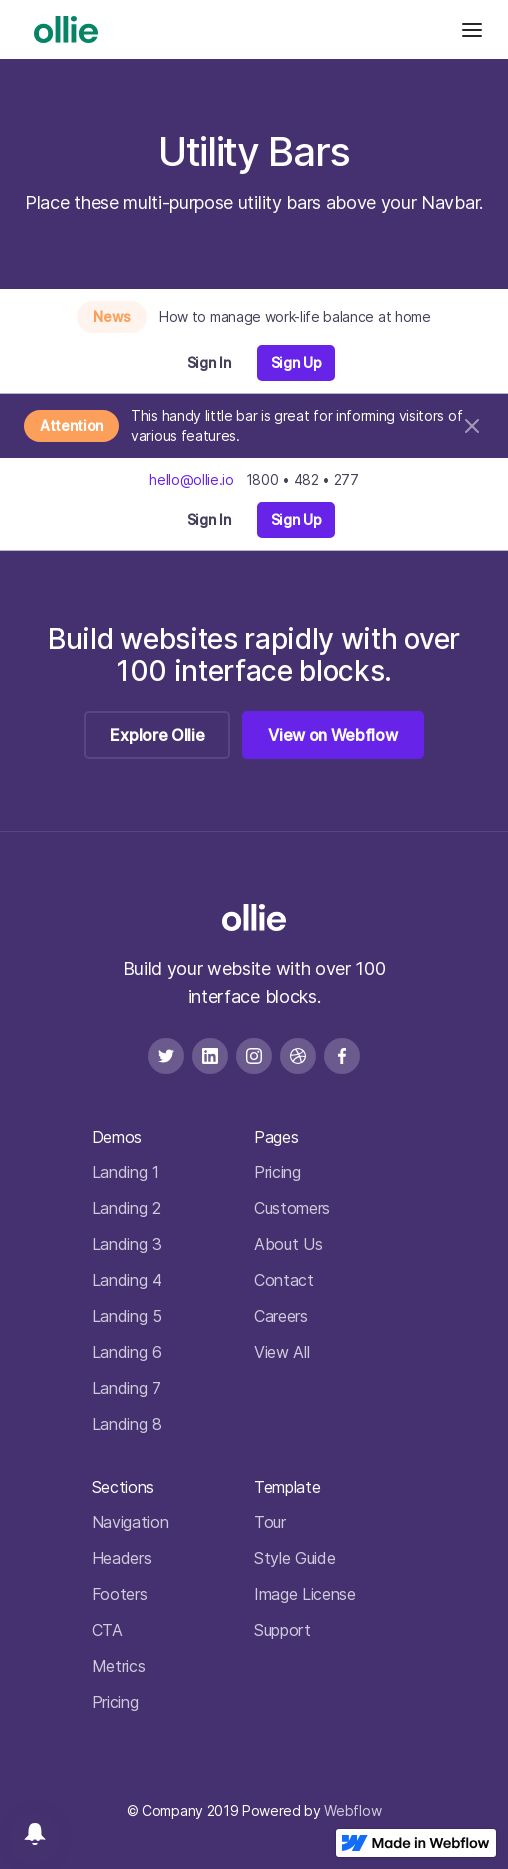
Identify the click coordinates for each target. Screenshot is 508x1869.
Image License (305, 1594)
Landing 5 (127, 1316)
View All (281, 1352)
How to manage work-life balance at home (295, 316)
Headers (122, 1558)
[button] (472, 29)
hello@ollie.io (191, 479)
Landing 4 (127, 1280)
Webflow (352, 1810)
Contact (284, 1280)
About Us (288, 1244)
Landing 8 (127, 1424)
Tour (270, 1522)
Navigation (130, 1522)
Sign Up (296, 362)
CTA (107, 1630)
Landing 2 (126, 1208)
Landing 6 (127, 1352)
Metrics (119, 1666)
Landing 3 (127, 1244)
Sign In (209, 362)
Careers (281, 1316)
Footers (120, 1594)
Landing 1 (125, 1172)
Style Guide (294, 1558)
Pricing (277, 1172)
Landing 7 (126, 1388)
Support (282, 1630)
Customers (292, 1208)
